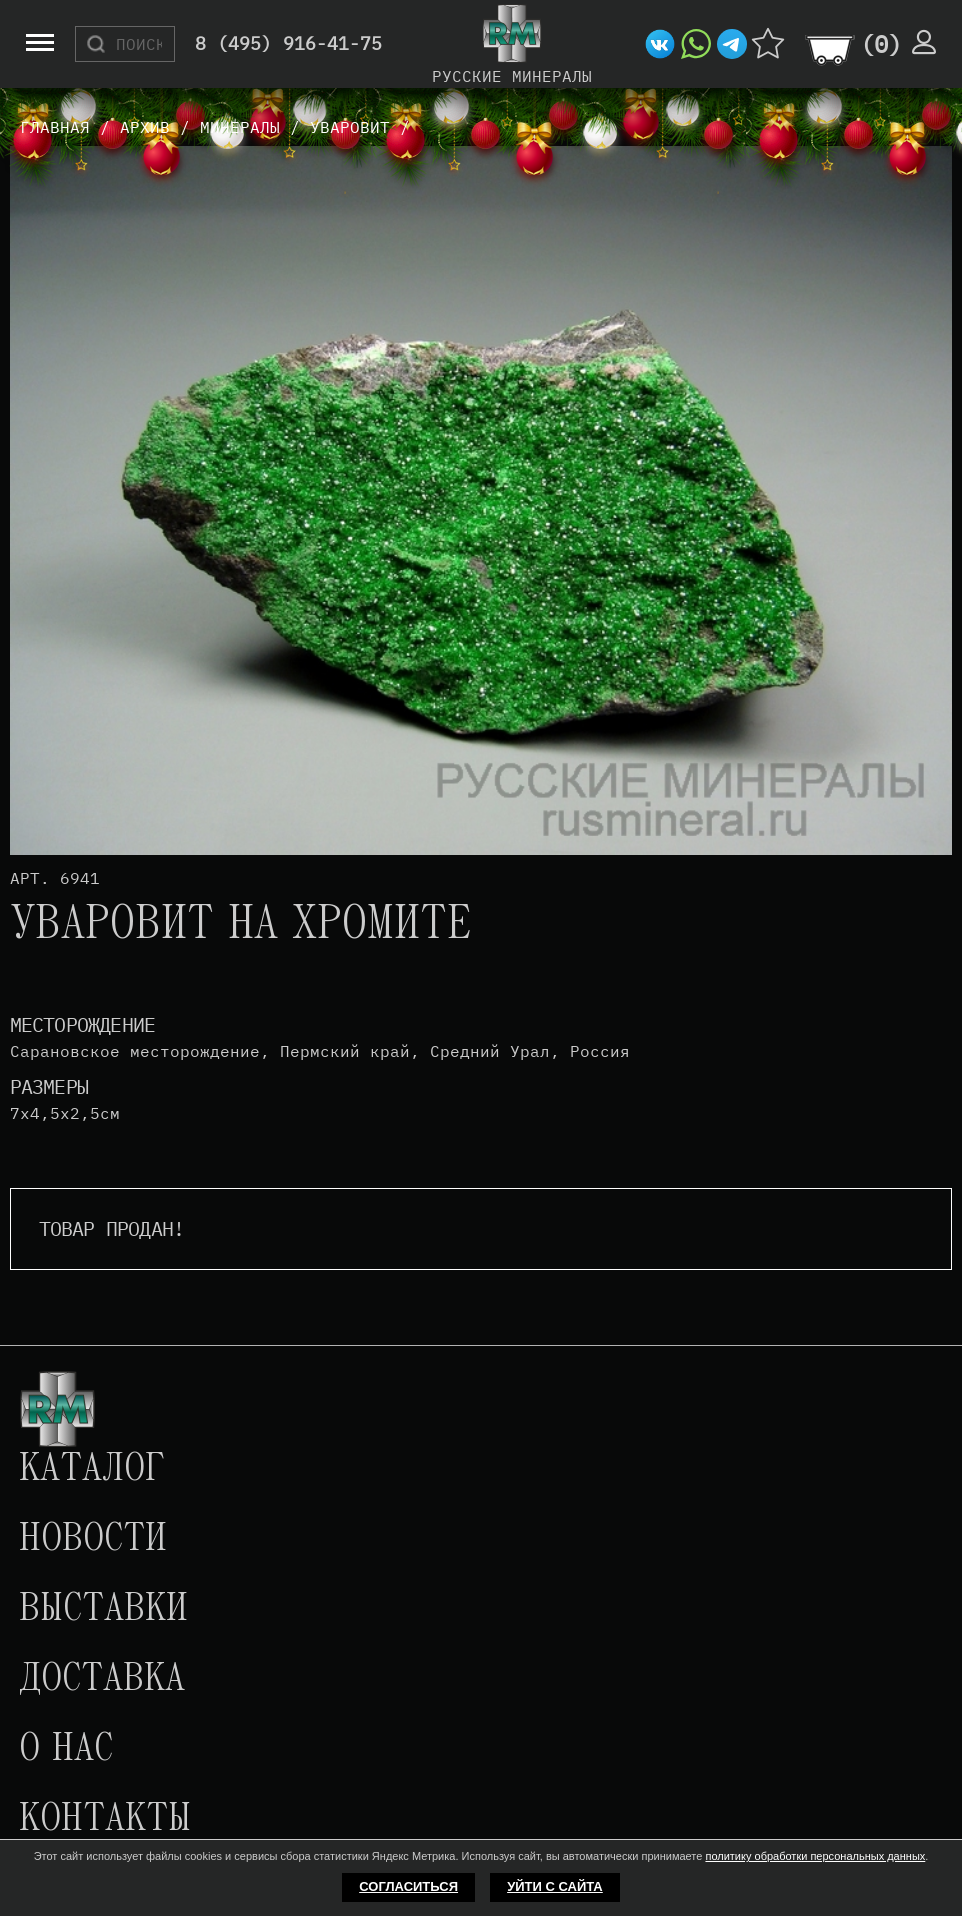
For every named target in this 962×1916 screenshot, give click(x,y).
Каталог (92, 1470)
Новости (93, 1540)
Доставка (102, 1680)
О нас (66, 1750)
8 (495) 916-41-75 (288, 44)
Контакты (105, 1820)
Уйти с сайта (555, 1886)
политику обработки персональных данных (815, 1856)
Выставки (103, 1610)
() (881, 44)
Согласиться (408, 1886)
